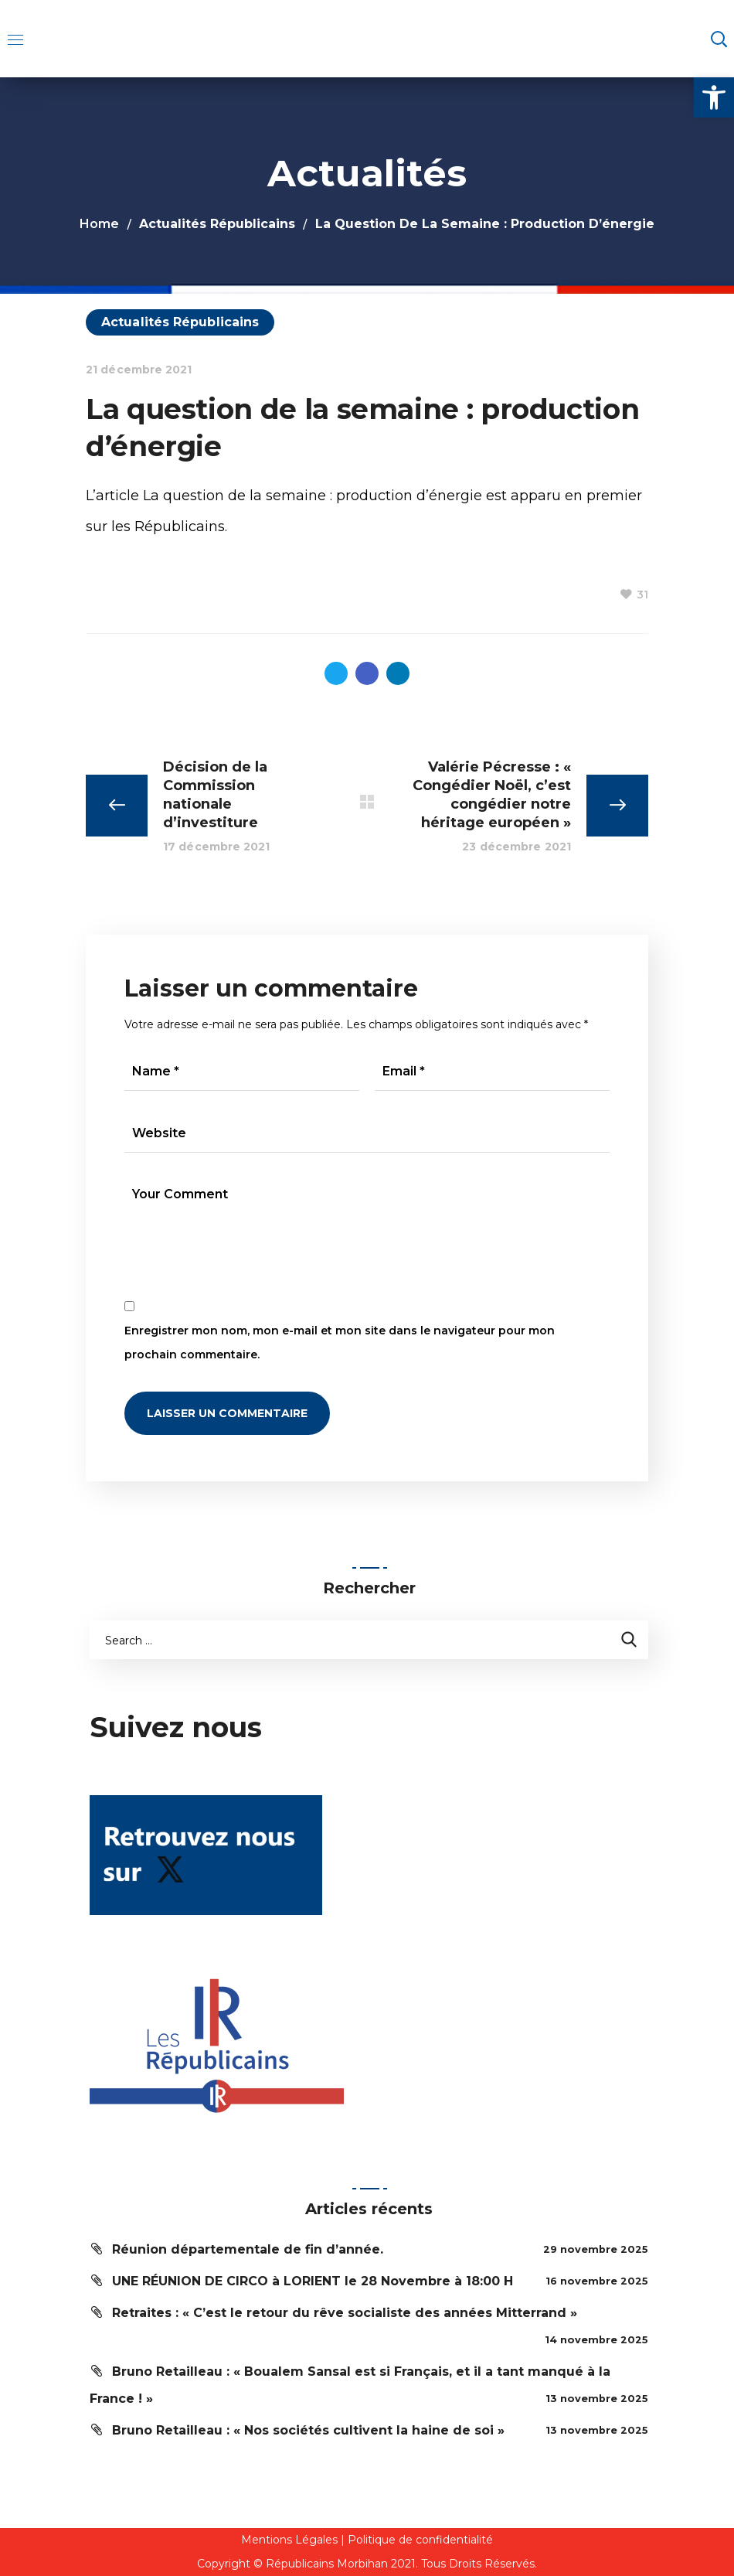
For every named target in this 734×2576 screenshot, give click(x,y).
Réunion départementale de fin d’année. (247, 2249)
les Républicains (168, 526)
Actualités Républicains (217, 223)
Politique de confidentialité (420, 2540)
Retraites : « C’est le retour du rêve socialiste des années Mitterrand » (344, 2312)
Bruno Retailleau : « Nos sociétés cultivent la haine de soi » (308, 2430)
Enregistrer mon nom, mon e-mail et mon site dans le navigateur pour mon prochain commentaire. (339, 1342)
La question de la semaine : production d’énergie (312, 495)
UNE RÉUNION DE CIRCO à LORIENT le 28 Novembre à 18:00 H (312, 2281)
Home (99, 223)
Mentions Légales (289, 2540)
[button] (714, 97)
